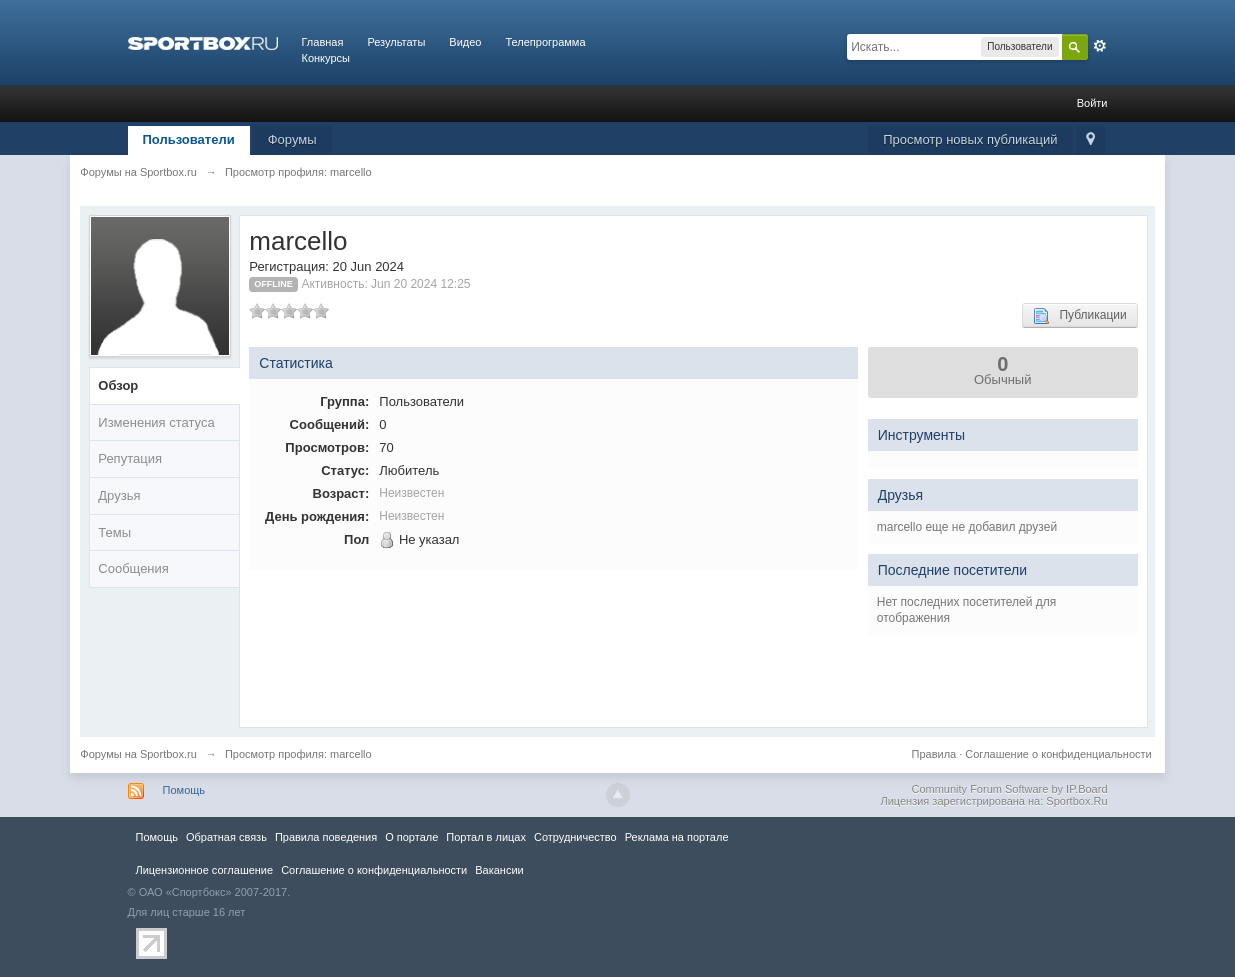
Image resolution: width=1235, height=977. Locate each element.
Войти (1092, 103)
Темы (114, 532)
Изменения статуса (156, 422)
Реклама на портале (677, 837)
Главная (323, 42)
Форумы (292, 139)
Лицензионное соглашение (205, 870)
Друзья (119, 495)
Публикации (1079, 316)
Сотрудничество (575, 837)
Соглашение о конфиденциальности (1058, 754)
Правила (934, 754)
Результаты (396, 42)
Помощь (184, 790)
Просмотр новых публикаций (970, 139)
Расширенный (1100, 46)
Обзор (118, 385)
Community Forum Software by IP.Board (1009, 789)
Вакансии (499, 870)
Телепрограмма (545, 42)
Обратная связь (226, 837)
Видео (465, 42)
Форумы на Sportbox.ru (138, 754)
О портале (411, 837)
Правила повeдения (326, 837)
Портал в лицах (486, 837)
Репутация (130, 458)
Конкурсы (326, 58)
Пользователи (189, 139)
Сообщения (133, 568)
